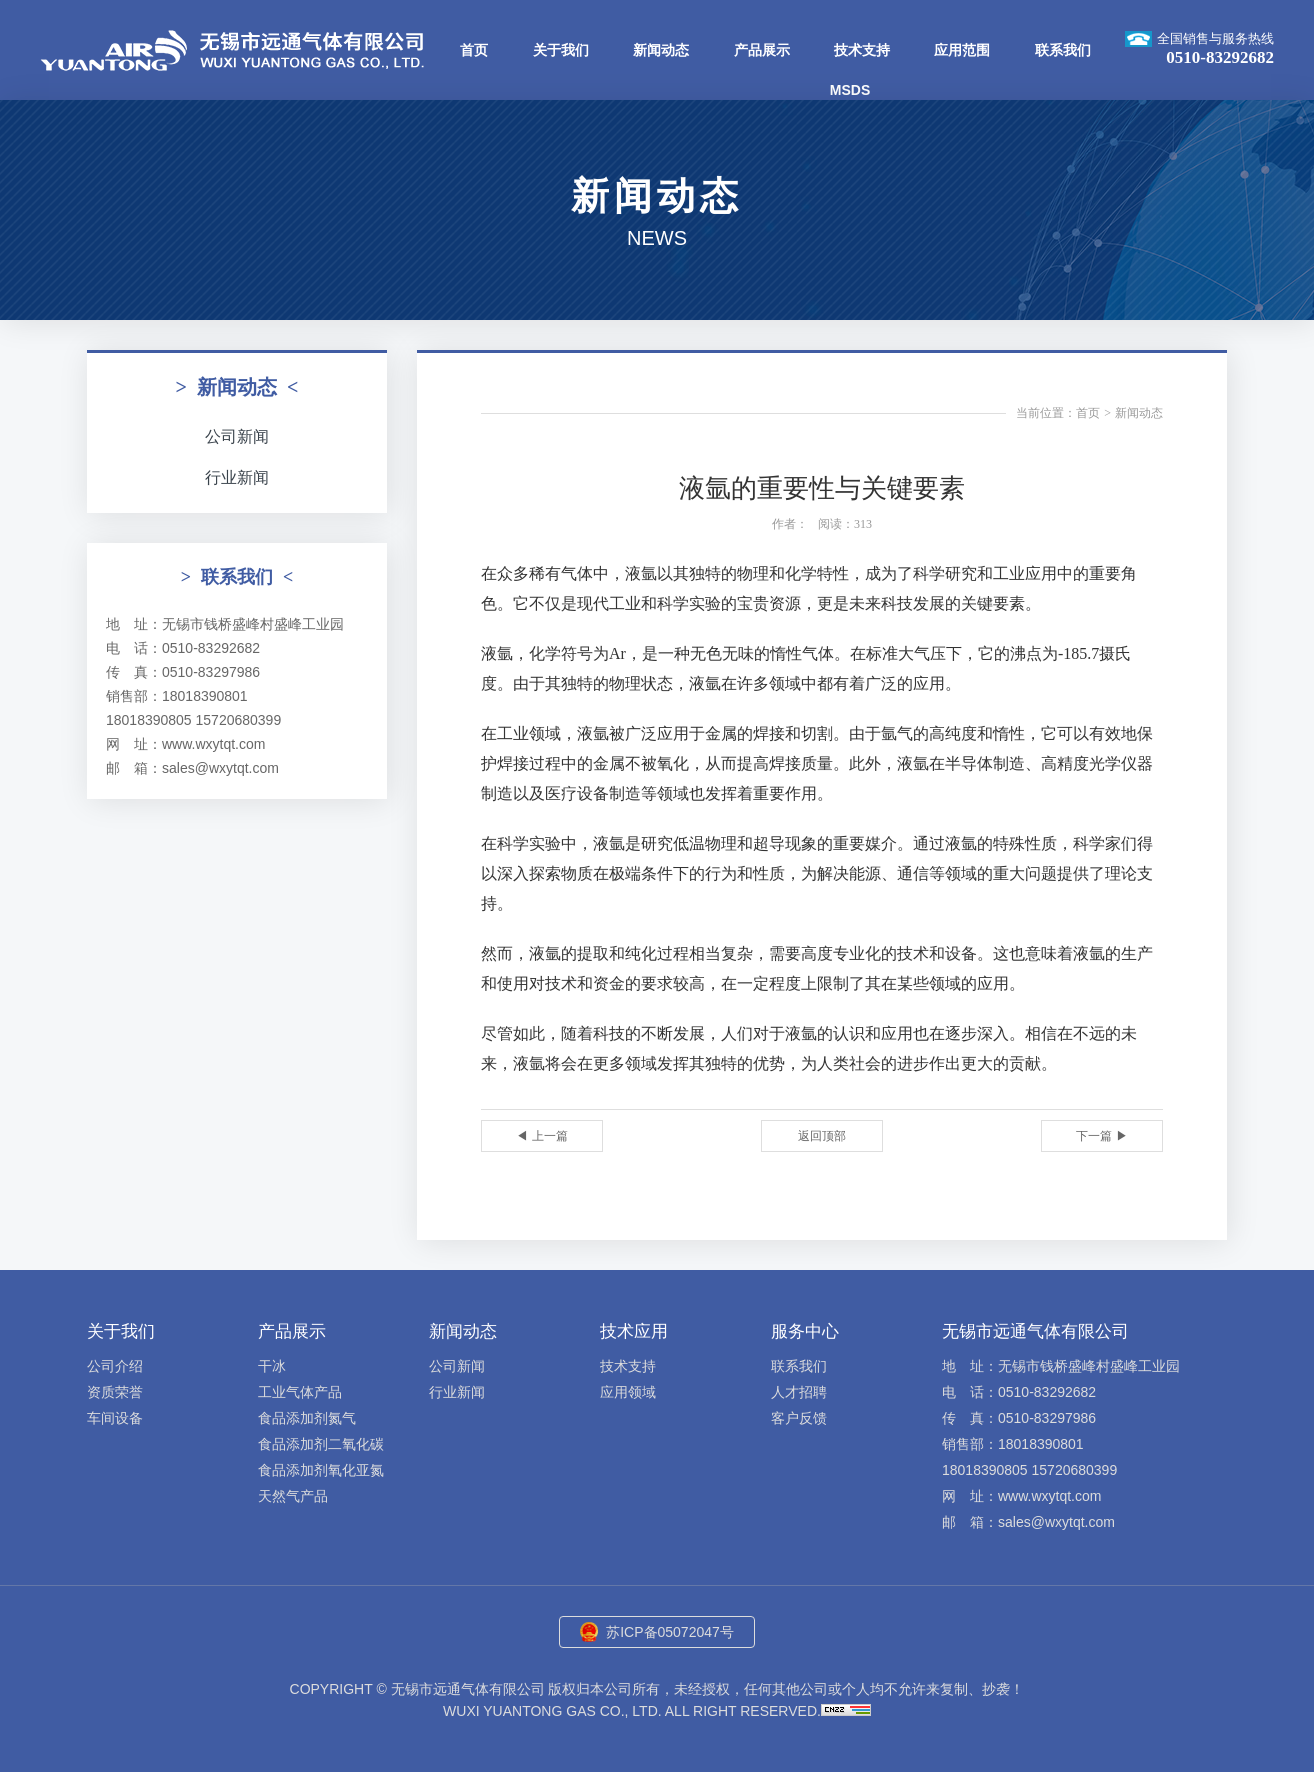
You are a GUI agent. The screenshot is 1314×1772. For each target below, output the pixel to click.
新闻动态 (661, 50)
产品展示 (762, 50)
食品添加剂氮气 (307, 1418)
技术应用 (634, 1331)
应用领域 (628, 1392)
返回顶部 (822, 1136)
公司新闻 (237, 436)
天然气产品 (293, 1496)
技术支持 (862, 50)
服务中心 (805, 1331)
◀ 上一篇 (541, 1136)
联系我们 (1063, 50)
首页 (474, 50)
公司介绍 (115, 1366)
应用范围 (962, 50)
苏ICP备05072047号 (670, 1632)
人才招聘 (799, 1392)
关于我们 (561, 50)
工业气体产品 (300, 1392)
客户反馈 (799, 1418)
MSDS (850, 90)
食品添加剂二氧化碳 (321, 1444)
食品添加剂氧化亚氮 (321, 1470)
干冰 (272, 1366)
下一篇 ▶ (1101, 1136)
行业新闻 (237, 477)
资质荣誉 (115, 1392)
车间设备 (115, 1418)
